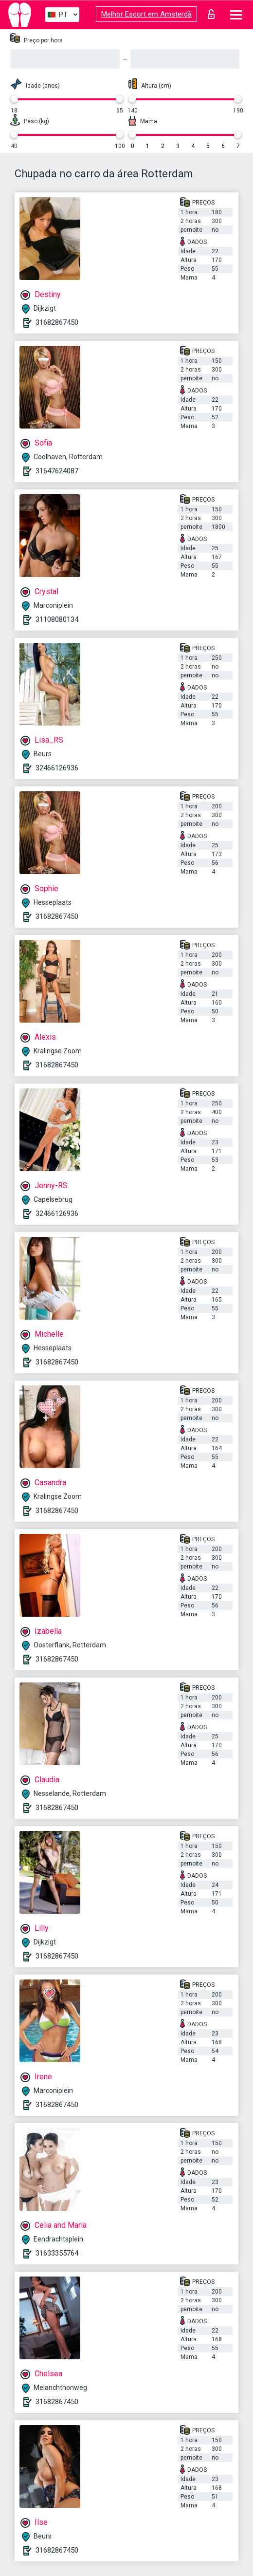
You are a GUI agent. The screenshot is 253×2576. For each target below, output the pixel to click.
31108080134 (57, 619)
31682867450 (57, 322)
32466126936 (57, 768)
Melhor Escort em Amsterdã (146, 14)
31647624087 (57, 471)
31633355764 (57, 2253)
